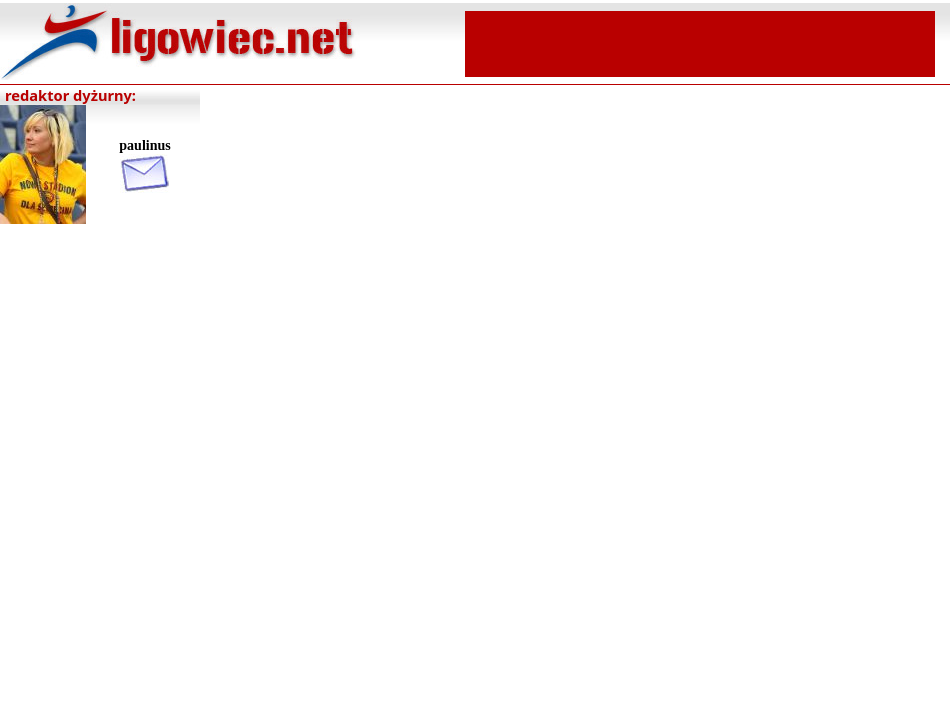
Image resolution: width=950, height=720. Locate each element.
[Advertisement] (700, 42)
